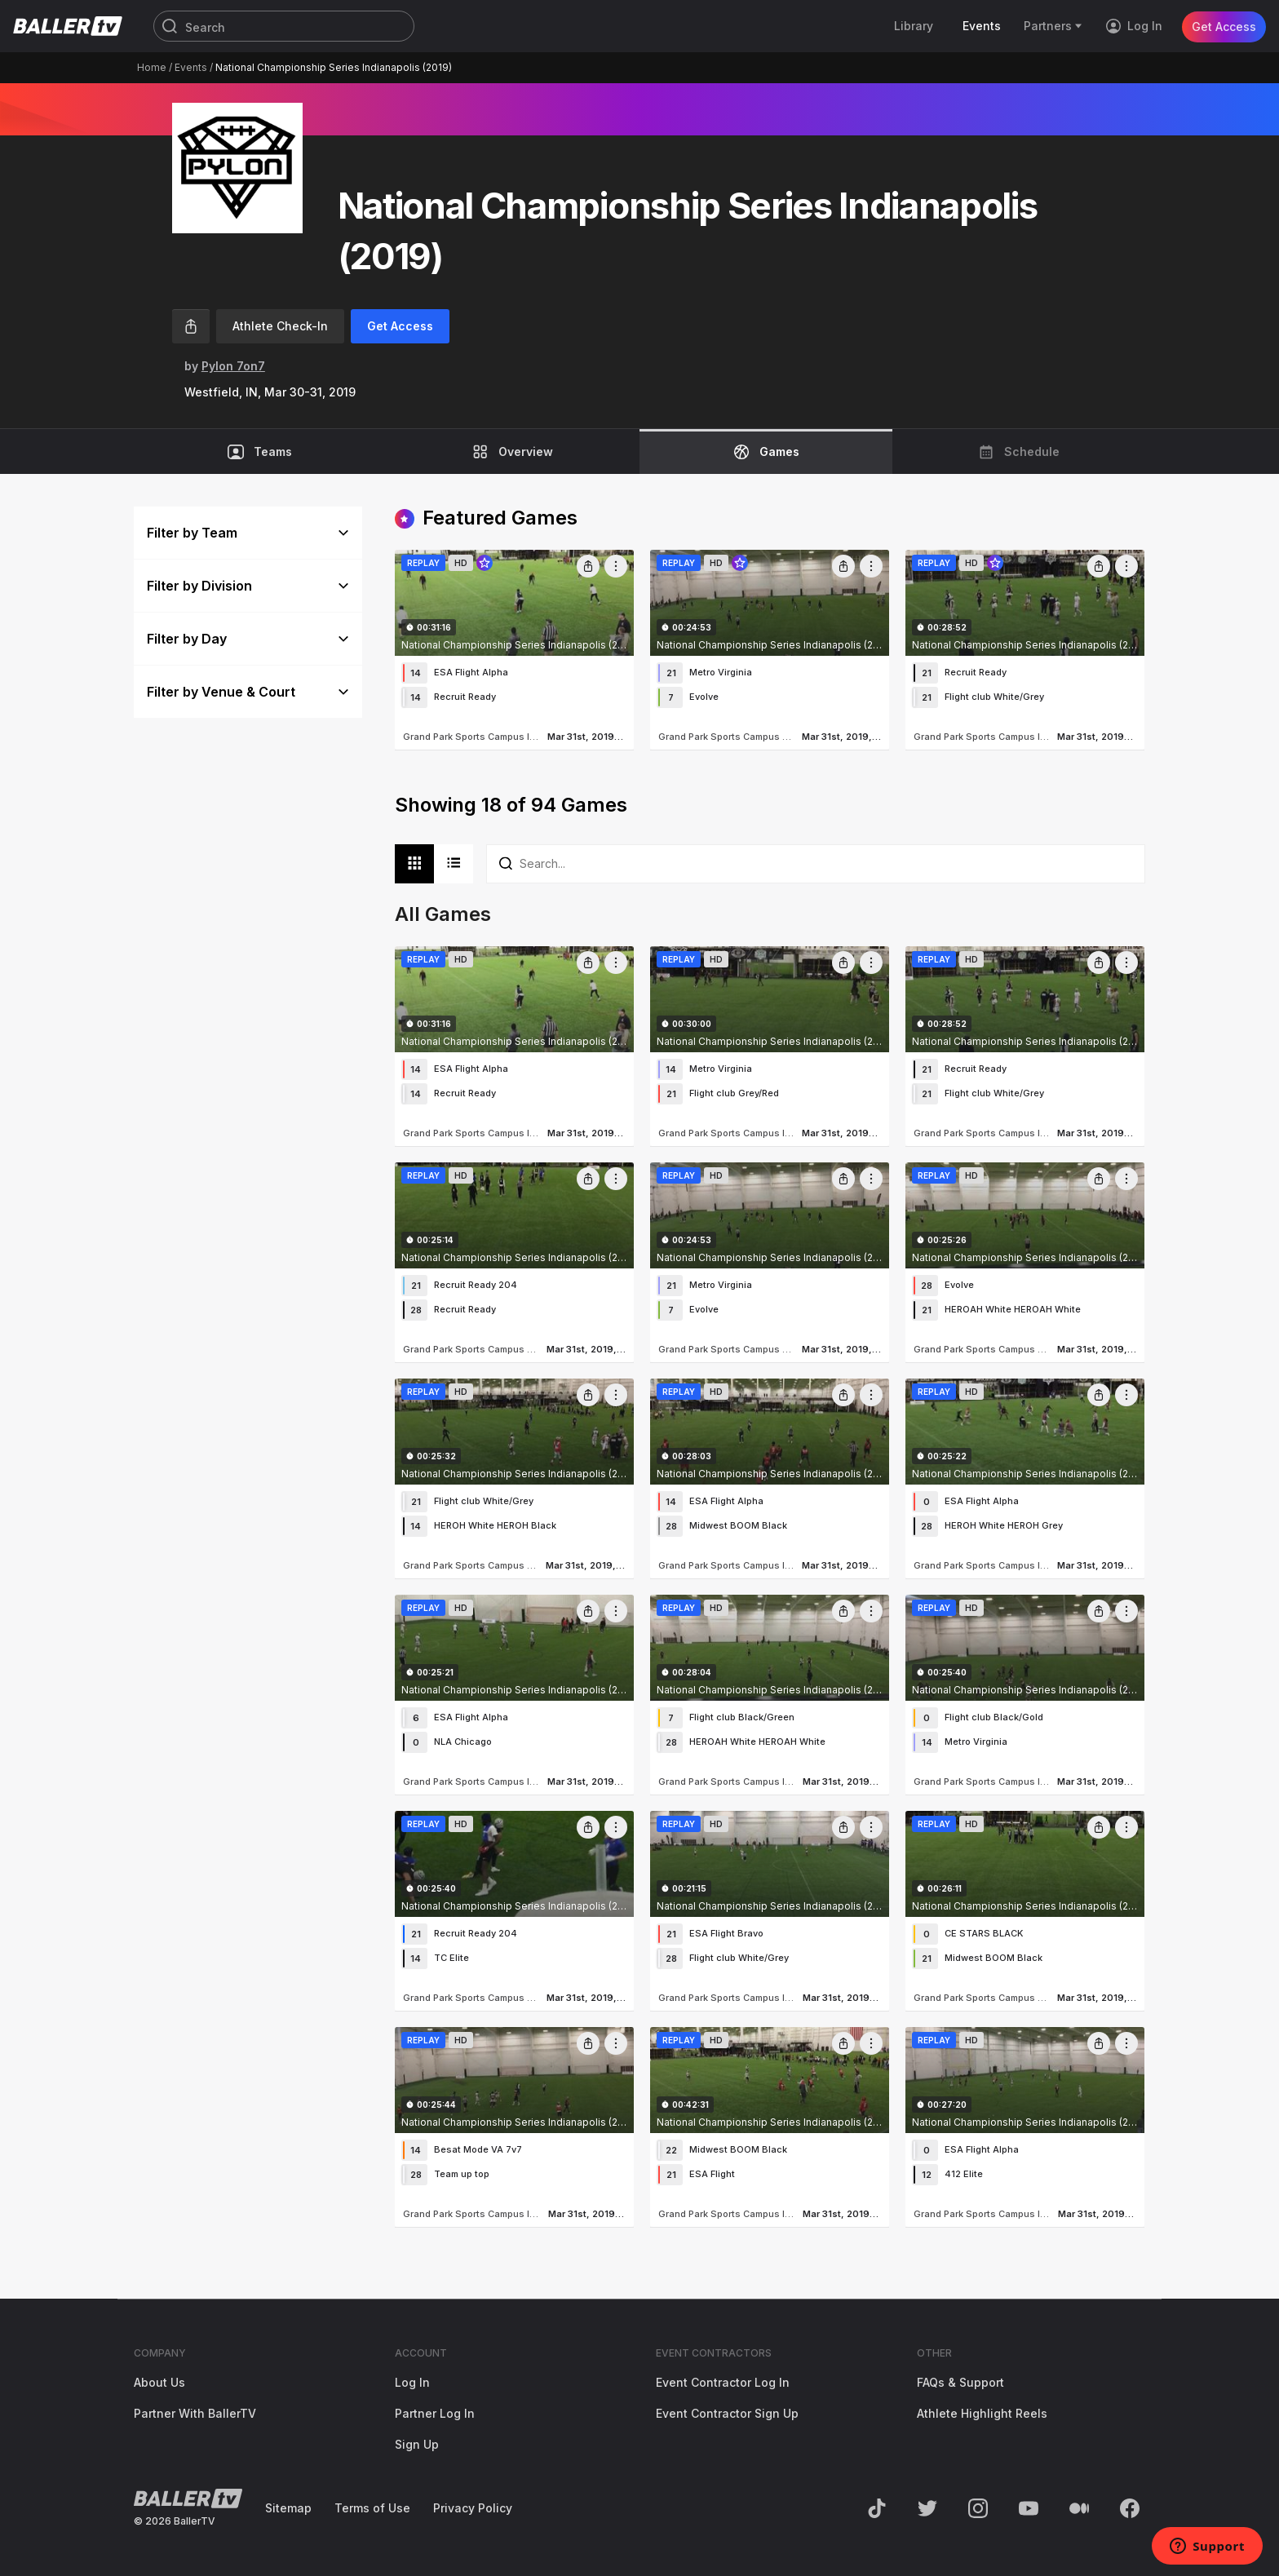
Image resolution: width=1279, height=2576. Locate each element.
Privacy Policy (472, 2508)
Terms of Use (372, 2508)
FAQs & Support (960, 2382)
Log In (412, 2382)
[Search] (284, 26)
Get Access (1224, 26)
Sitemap (288, 2508)
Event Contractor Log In (723, 2382)
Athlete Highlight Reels (982, 2413)
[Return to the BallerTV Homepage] (67, 26)
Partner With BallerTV (195, 2413)
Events (191, 67)
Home (151, 67)
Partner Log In (435, 2413)
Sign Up (417, 2444)
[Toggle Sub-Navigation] (1079, 26)
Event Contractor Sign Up (727, 2413)
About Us (159, 2382)
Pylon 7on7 (233, 366)
